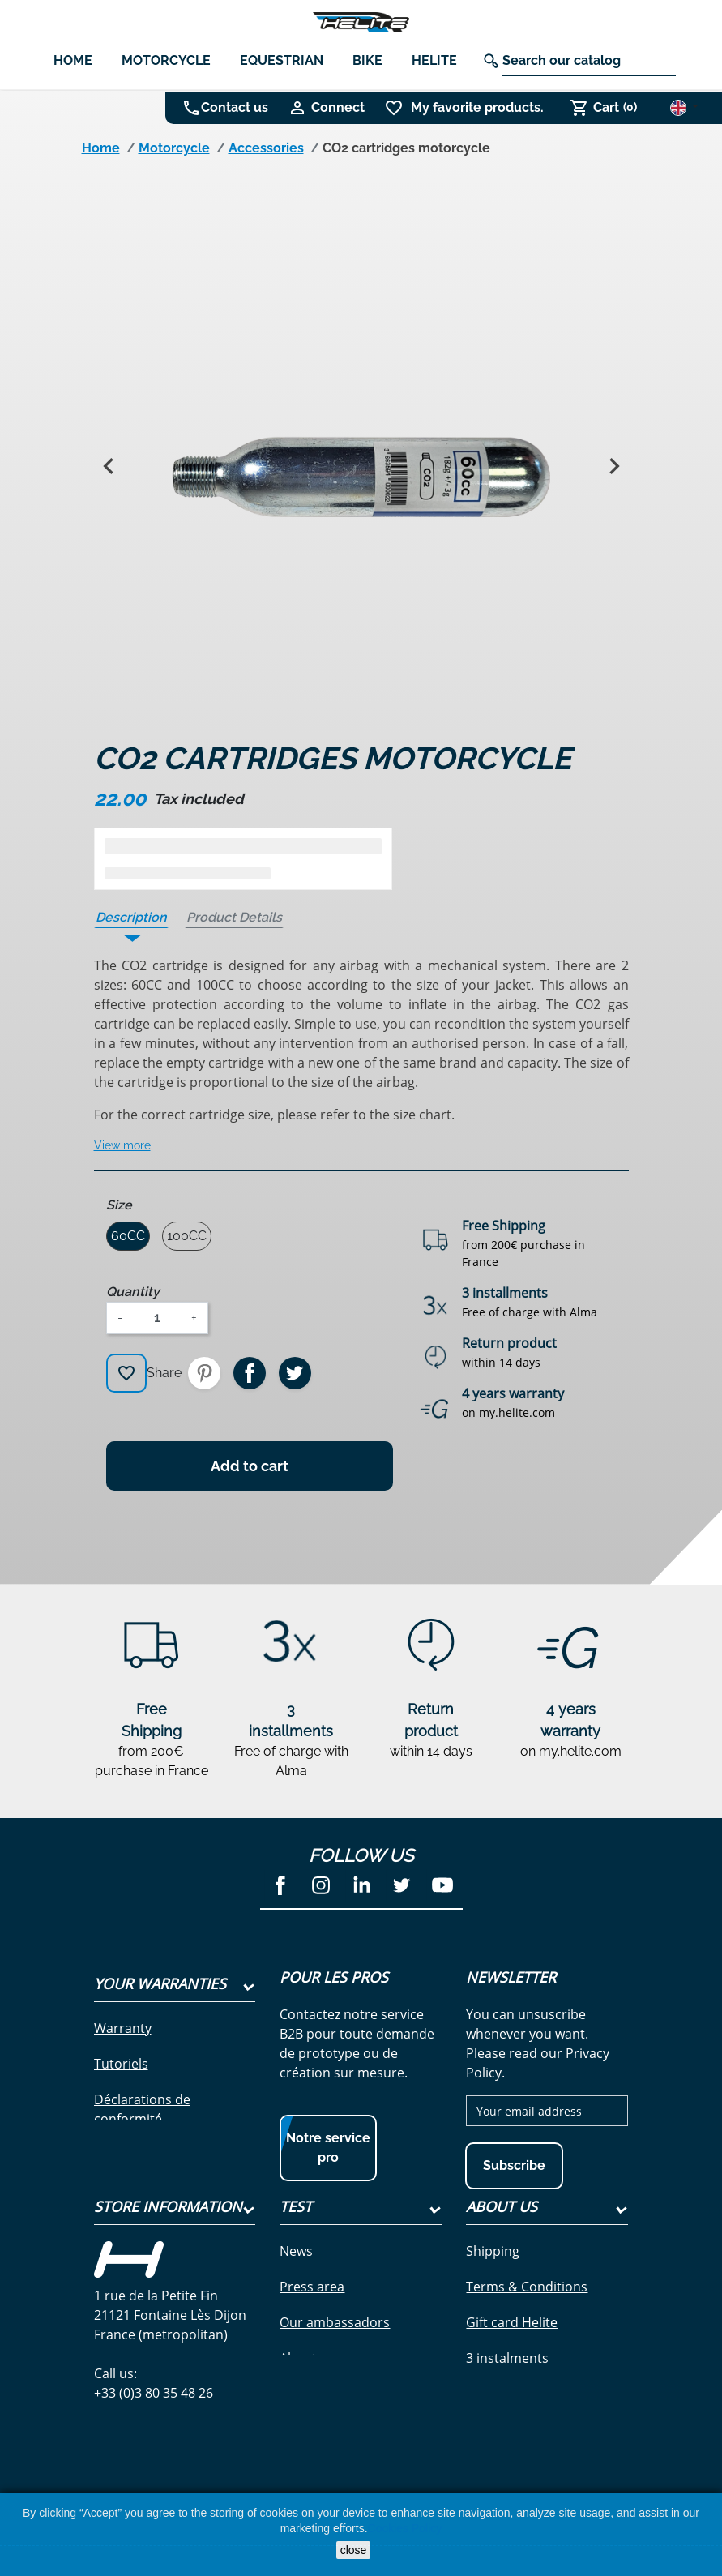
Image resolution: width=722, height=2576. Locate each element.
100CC (187, 1235)
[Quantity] (157, 1318)
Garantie (120, 2154)
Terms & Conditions (526, 2318)
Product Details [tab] (234, 917)
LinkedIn (361, 1885)
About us (307, 2389)
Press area (312, 2318)
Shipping (492, 2282)
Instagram (321, 1885)
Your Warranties (160, 1983)
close (353, 2550)
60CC (128, 1235)
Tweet (295, 1373)
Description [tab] (131, 917)
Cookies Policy (405, 2528)
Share (249, 1373)
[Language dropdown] (684, 107)
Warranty (123, 2028)
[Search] (589, 60)
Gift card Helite (512, 2354)
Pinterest (204, 1373)
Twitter (402, 1885)
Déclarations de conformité (142, 2109)
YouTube (442, 1885)
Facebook (280, 1885)
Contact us (234, 107)
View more (122, 1145)
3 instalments (507, 2389)
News (296, 2282)
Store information (168, 2238)
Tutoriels (121, 2064)
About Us (501, 2238)
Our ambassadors (335, 2354)
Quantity (133, 1291)
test (296, 2238)
